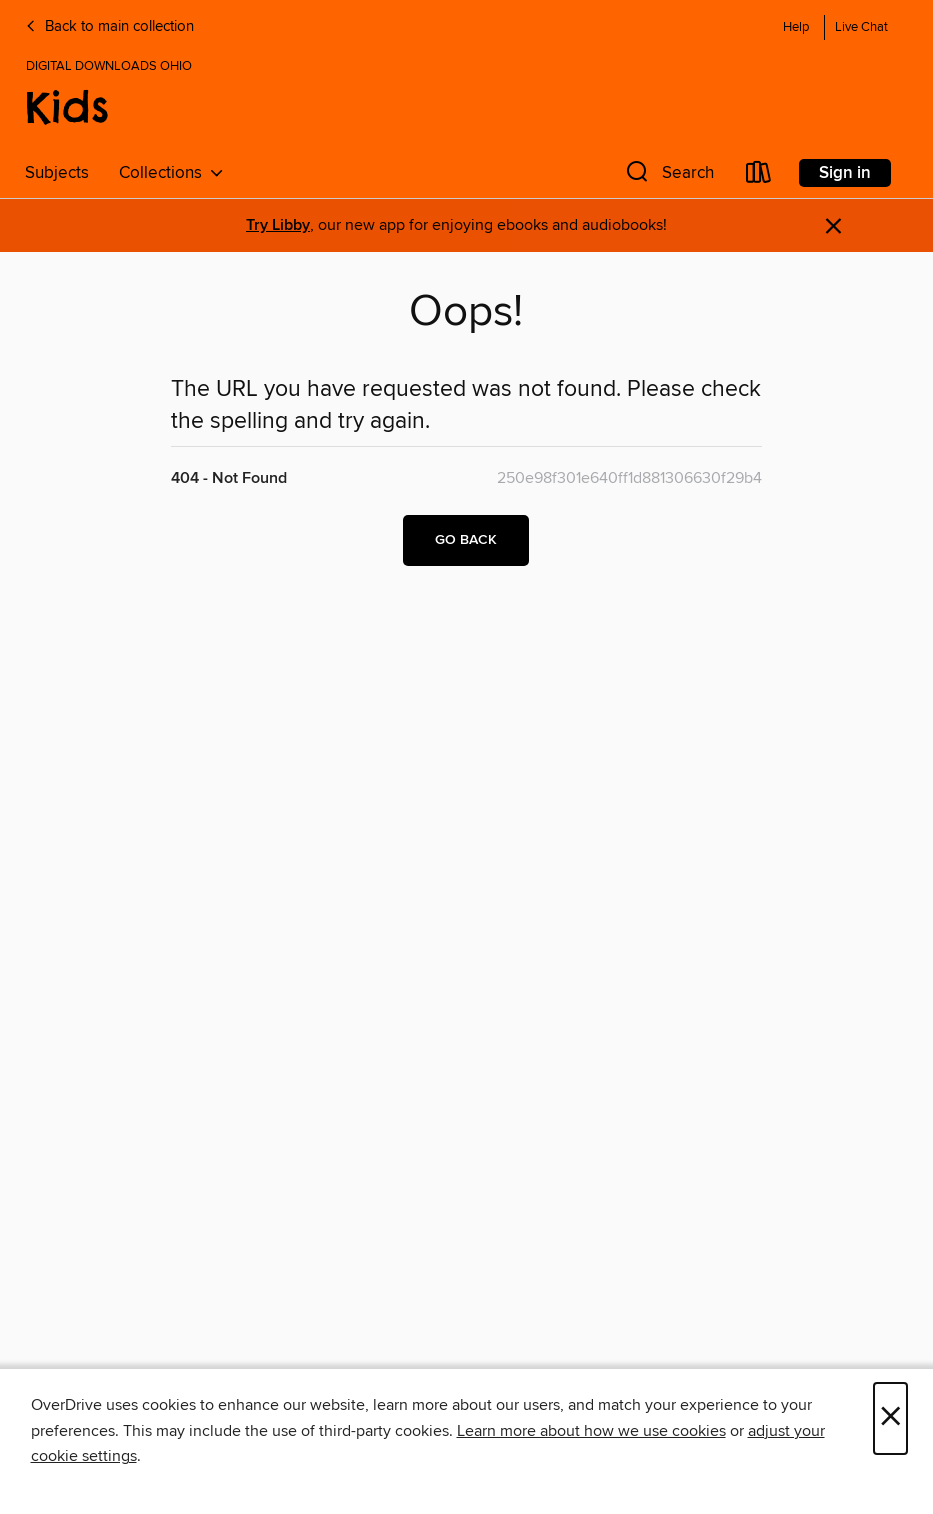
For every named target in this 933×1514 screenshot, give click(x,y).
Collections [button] (171, 173)
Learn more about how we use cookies (591, 1431)
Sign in (845, 173)
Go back (466, 540)
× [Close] (890, 1418)
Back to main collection (109, 27)
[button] (668, 176)
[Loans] (759, 176)
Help (796, 27)
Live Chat (861, 27)
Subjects (57, 173)
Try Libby (278, 225)
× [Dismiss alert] (833, 226)
